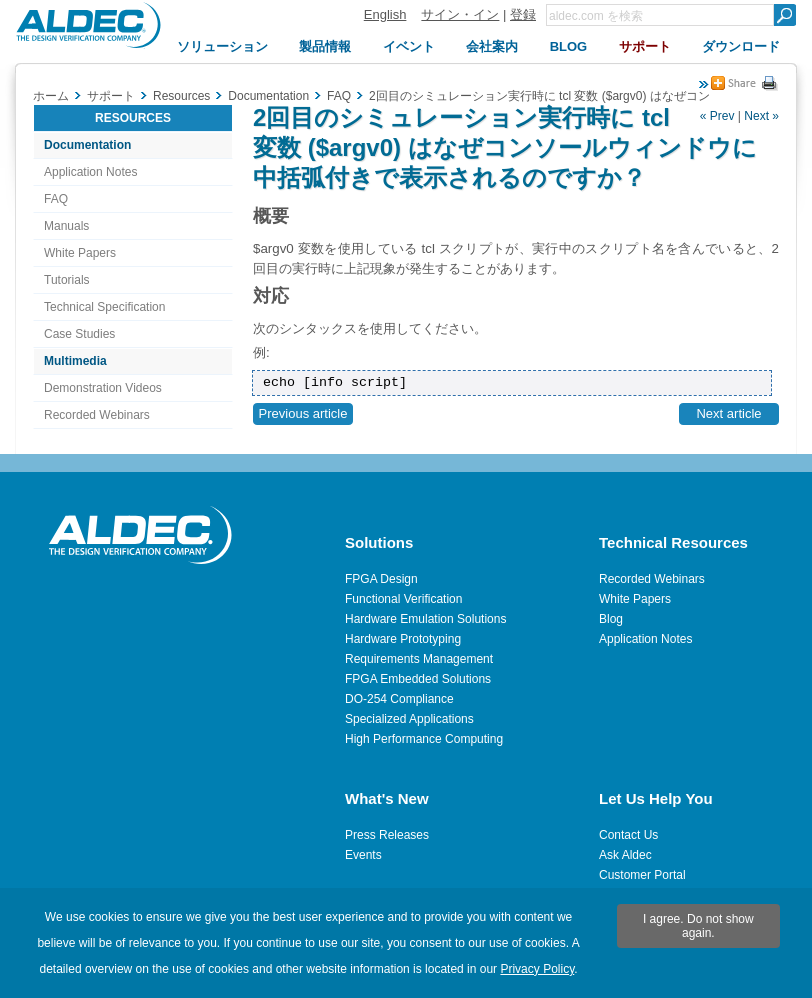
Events (363, 855)
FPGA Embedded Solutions (418, 679)
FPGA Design (381, 579)
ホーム (51, 96)
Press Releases (387, 835)
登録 (523, 14)
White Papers (80, 253)
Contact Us (628, 835)
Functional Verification (403, 599)
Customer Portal (642, 875)
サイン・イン (460, 14)
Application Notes (90, 172)
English (385, 14)
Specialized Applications (409, 719)
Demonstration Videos (103, 388)
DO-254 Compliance (399, 699)
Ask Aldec (625, 855)
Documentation (87, 145)
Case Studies (79, 334)
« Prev (717, 116)
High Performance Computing (424, 739)
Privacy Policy (537, 969)
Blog (611, 619)
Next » (761, 116)
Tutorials (67, 280)
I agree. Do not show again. (698, 926)
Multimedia (75, 361)
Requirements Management (419, 659)
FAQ (56, 199)
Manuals (66, 226)
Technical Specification (104, 307)
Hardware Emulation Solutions (425, 619)
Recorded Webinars (97, 415)
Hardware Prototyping (403, 639)
